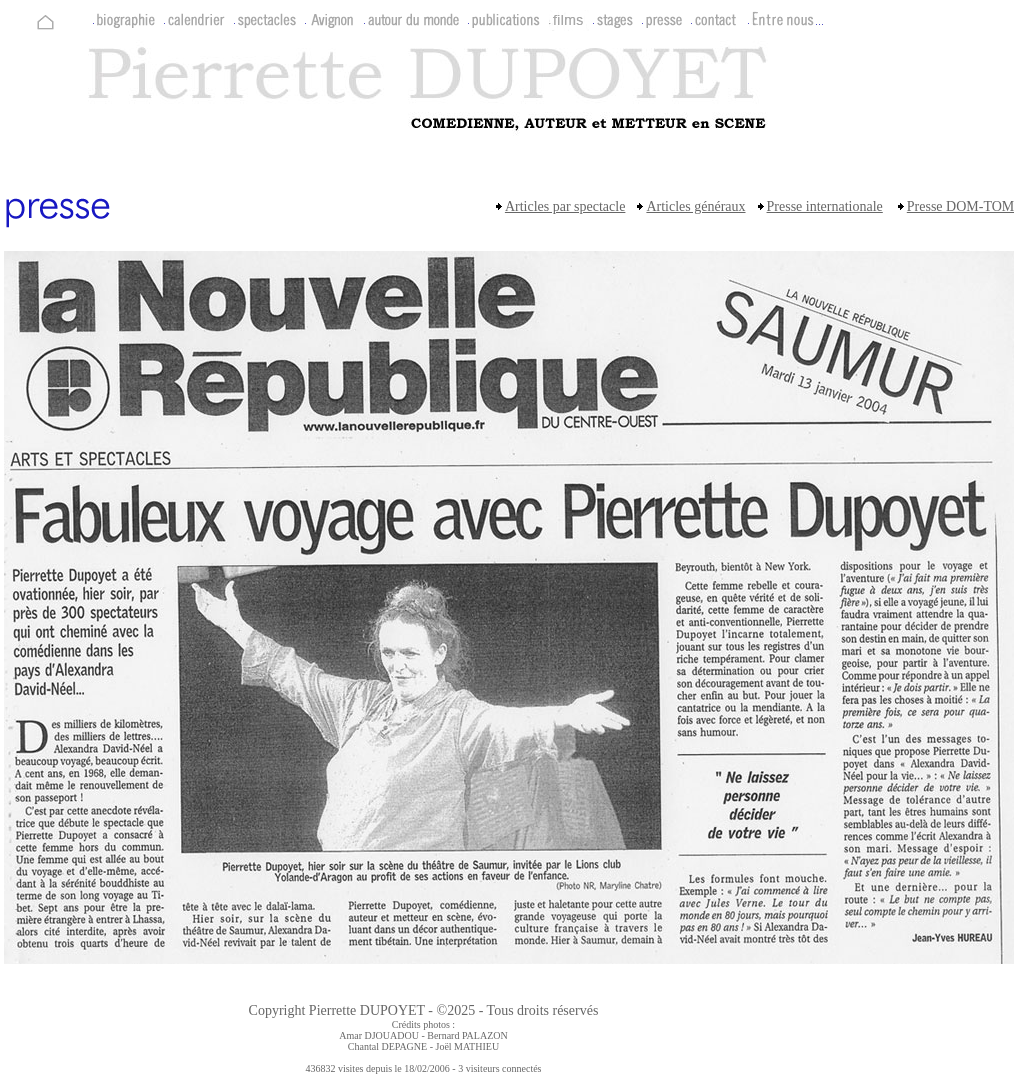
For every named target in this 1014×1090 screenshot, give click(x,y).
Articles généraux (695, 206)
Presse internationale (825, 206)
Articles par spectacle (565, 206)
